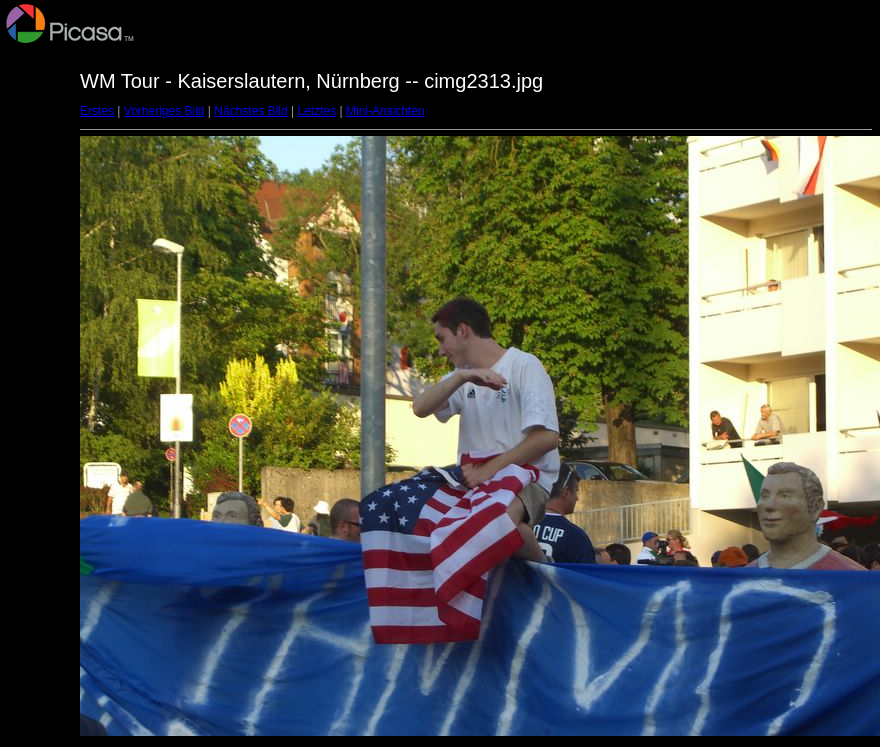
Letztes (317, 111)
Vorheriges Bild (164, 111)
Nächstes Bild (250, 111)
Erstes (97, 111)
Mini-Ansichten (385, 111)
